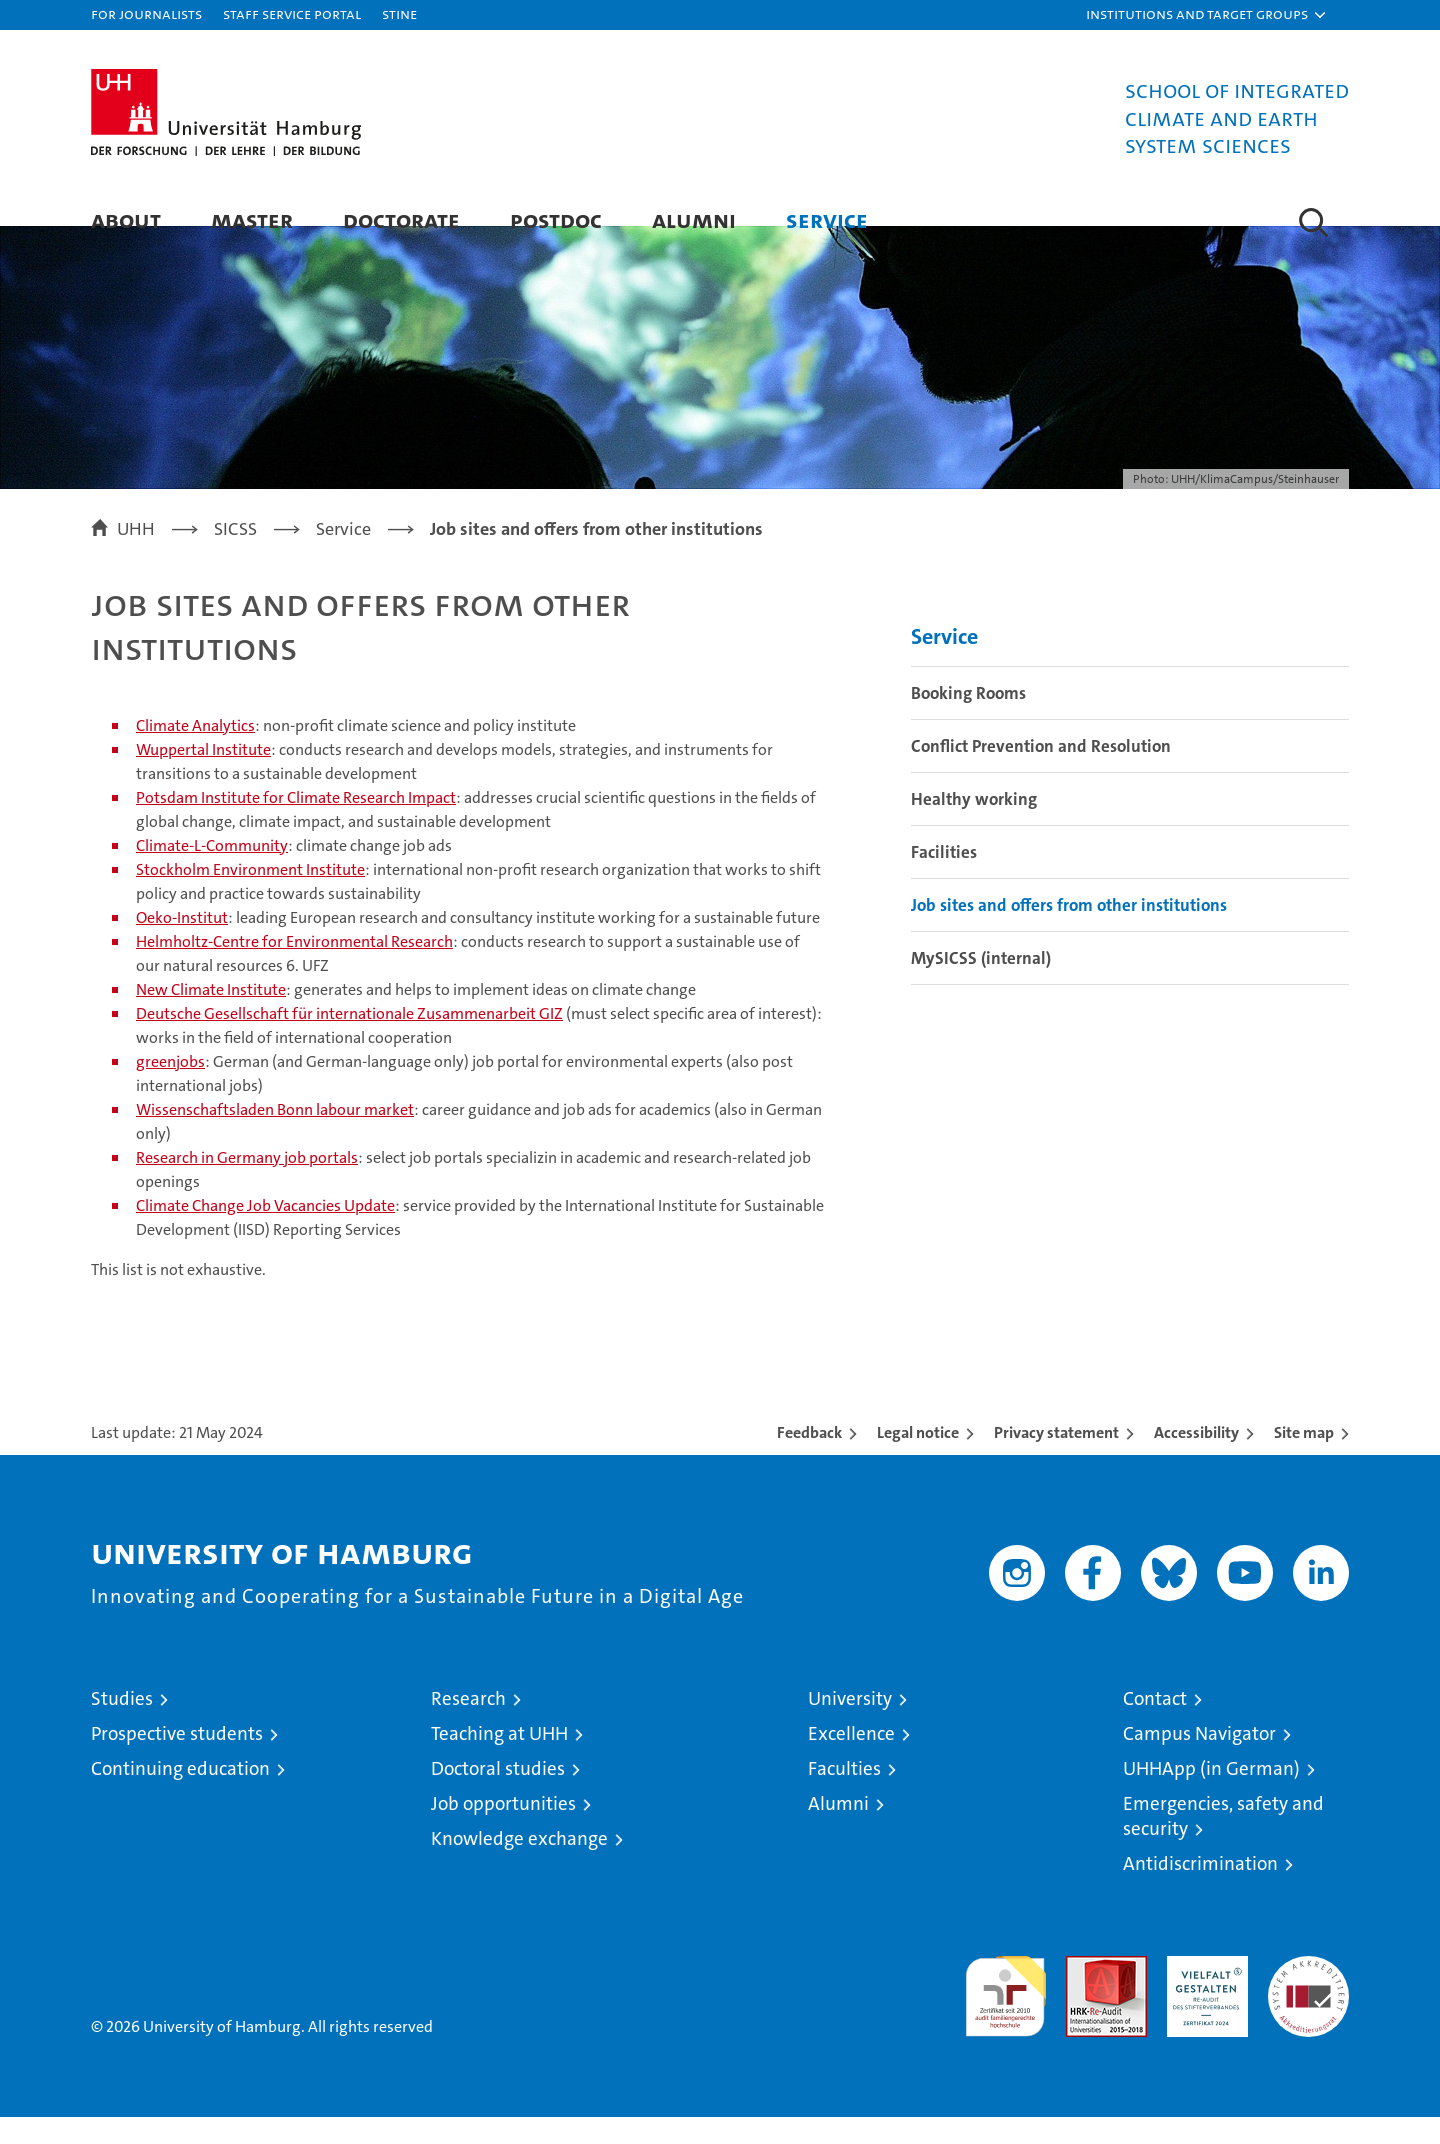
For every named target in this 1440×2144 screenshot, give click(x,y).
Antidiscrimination (1200, 1890)
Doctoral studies (498, 1795)
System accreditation (1308, 2004)
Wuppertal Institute (203, 776)
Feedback (809, 1459)
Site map (1304, 1459)
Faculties (844, 1795)
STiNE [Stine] (399, 13)
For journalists (146, 13)
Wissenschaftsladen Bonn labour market (275, 1136)
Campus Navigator (1199, 1760)
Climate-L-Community (212, 872)
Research (468, 1725)
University (850, 1725)
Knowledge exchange (519, 1865)
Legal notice (918, 1459)
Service (827, 219)
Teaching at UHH (499, 1760)
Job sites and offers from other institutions (1069, 933)
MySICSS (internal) (981, 986)
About (126, 219)
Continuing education (180, 1795)
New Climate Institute (211, 1016)
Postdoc (556, 219)
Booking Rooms (968, 721)
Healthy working (974, 827)
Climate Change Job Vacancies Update (265, 1232)
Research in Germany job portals (247, 1184)
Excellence (851, 1760)
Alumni (694, 219)
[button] (1207, 15)
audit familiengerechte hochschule (1005, 2014)
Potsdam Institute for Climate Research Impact (296, 824)
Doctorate (401, 219)
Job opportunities (503, 1830)
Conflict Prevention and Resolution (1041, 774)
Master (252, 219)
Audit (1085, 1993)
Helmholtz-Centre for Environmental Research (294, 968)
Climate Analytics (195, 752)
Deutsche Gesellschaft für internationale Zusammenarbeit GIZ (349, 1040)
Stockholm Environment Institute (250, 896)
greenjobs (170, 1088)
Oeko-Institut (182, 944)
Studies (122, 1725)
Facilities (944, 880)
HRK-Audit (1202, 1993)
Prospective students (177, 1760)
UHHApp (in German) (1211, 1795)
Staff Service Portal (292, 13)
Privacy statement (1056, 1459)
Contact (1155, 1725)
